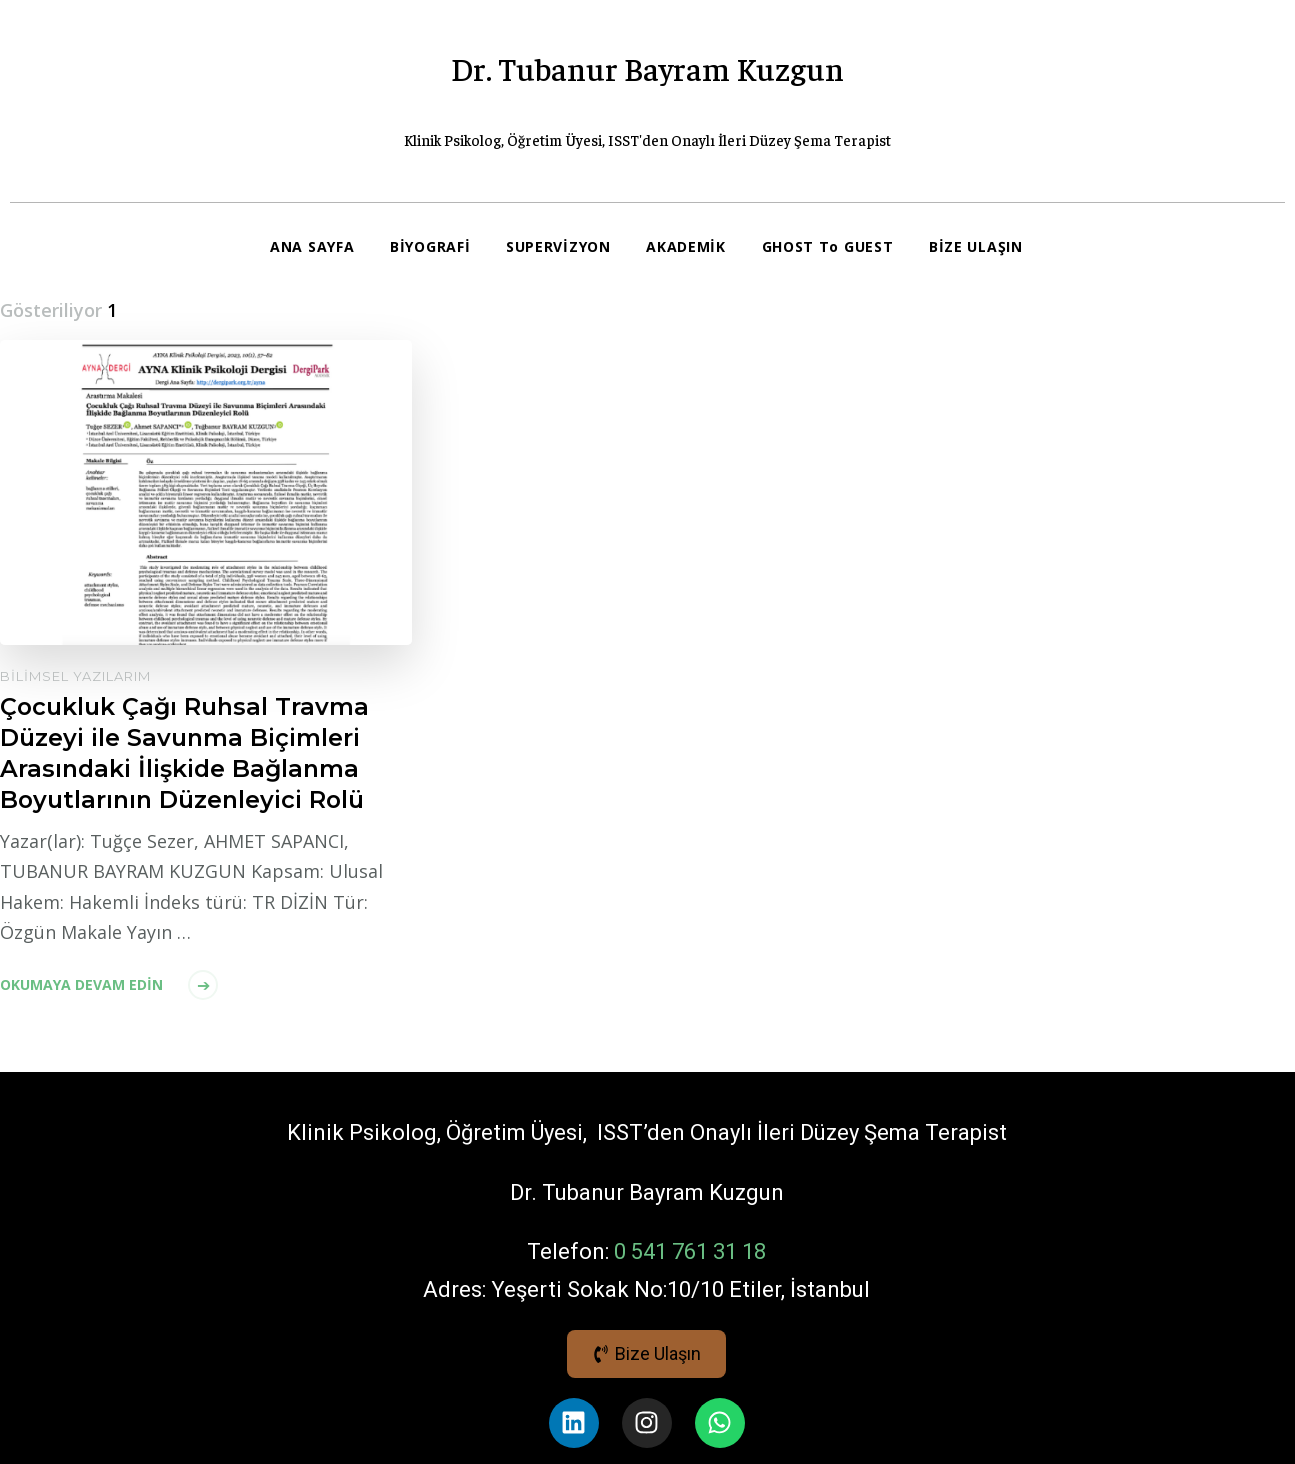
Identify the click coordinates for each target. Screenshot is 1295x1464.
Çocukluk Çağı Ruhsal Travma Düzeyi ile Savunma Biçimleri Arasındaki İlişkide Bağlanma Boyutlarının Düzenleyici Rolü (186, 814)
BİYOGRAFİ (431, 246)
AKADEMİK (688, 246)
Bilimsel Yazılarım (75, 736)
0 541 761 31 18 (690, 1311)
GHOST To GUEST (829, 246)
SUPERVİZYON (559, 246)
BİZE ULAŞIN (317, 306)
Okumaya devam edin (81, 1045)
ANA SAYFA (312, 246)
